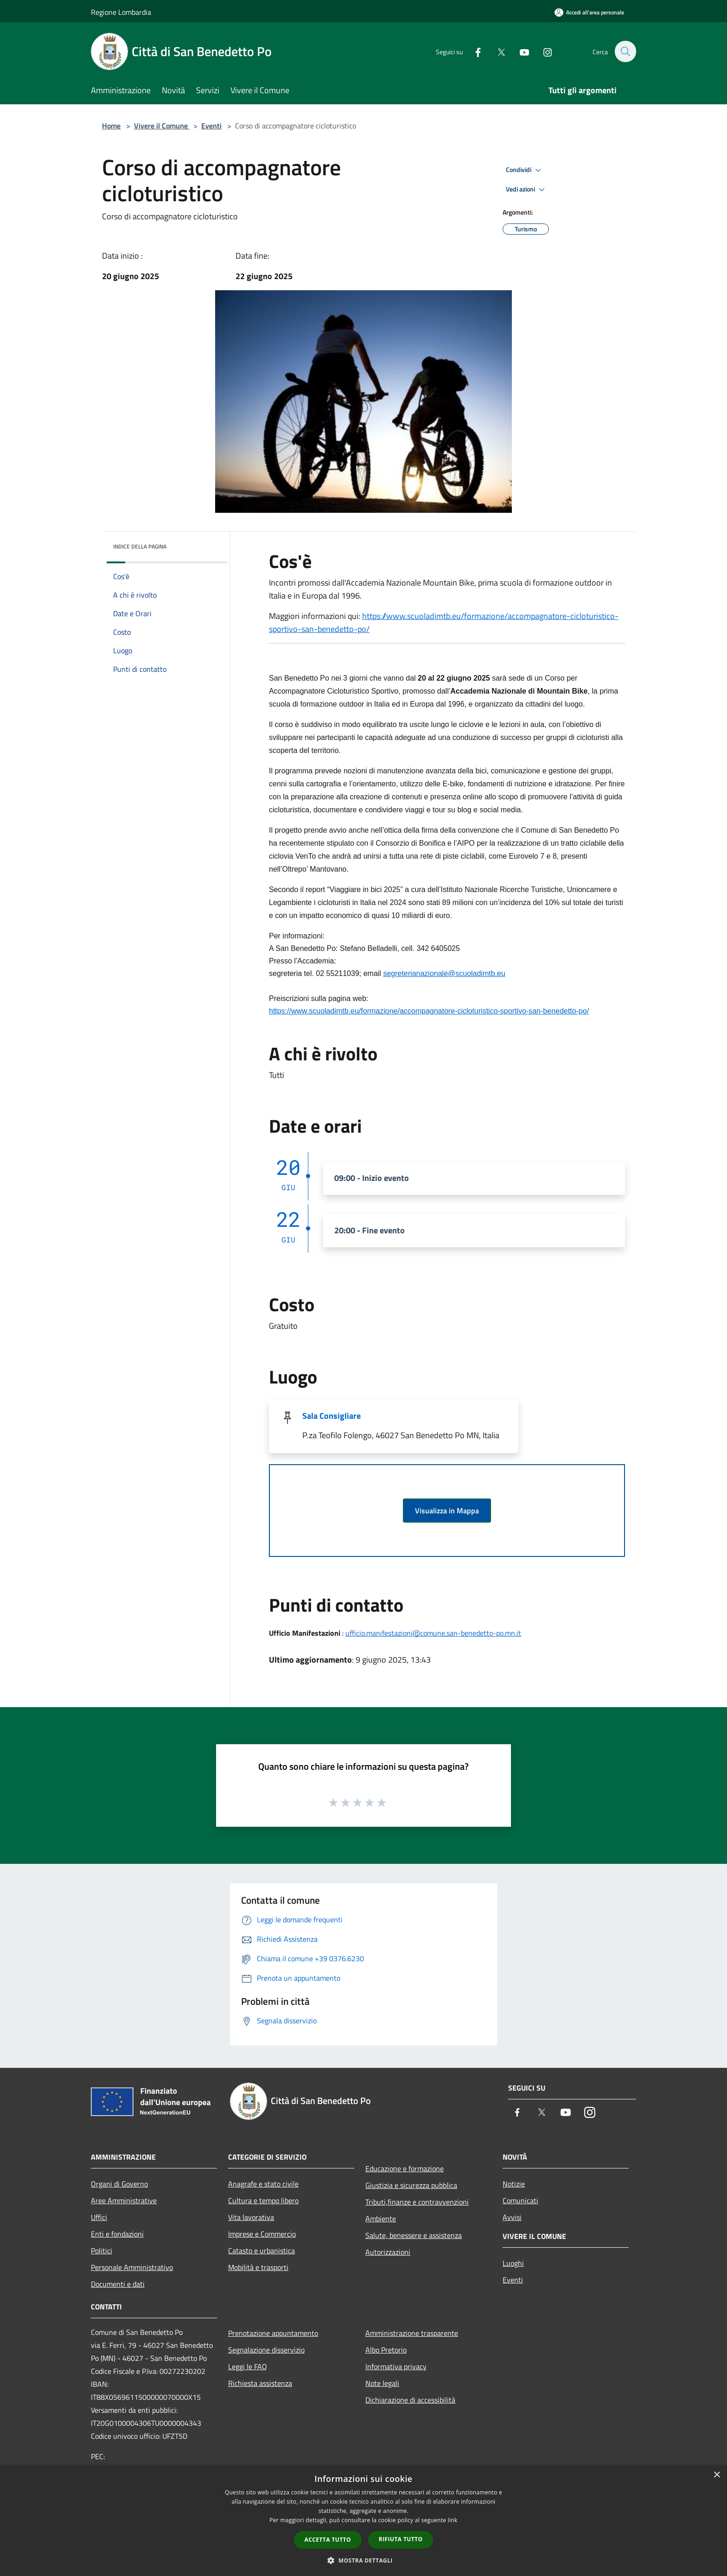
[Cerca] (625, 51)
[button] (363, 2560)
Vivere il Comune (162, 125)
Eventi (211, 125)
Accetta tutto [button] (328, 2540)
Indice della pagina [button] (139, 546)
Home (111, 125)
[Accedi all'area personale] (589, 12)
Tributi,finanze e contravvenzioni (417, 2201)
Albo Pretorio (386, 2349)
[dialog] (363, 2520)
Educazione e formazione (404, 2168)
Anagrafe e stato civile (263, 2183)
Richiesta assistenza (260, 2383)
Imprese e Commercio (262, 2233)
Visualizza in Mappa (447, 1510)
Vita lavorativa (251, 2217)
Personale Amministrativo (132, 2267)
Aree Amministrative (124, 2200)
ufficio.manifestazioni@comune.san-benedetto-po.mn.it (433, 1633)
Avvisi (512, 2217)
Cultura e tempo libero (263, 2200)
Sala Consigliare (331, 1415)
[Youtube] (519, 51)
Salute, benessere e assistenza (413, 2235)
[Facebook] (473, 51)
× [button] (716, 2475)
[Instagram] (542, 51)
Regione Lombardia (121, 12)
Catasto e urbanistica (261, 2250)
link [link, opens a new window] (453, 2520)
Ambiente (380, 2218)
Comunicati (520, 2200)
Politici (101, 2250)
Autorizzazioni (387, 2251)
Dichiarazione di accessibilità (410, 2399)
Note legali (382, 2383)
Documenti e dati (118, 2283)
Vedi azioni (527, 189)
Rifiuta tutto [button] (401, 2539)
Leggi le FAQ (247, 2366)
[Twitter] (496, 51)
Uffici (99, 2217)
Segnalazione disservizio (266, 2349)
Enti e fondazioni (117, 2233)
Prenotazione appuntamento (273, 2333)
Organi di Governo (119, 2183)
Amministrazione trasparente (411, 2333)
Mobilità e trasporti (258, 2267)
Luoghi (513, 2263)
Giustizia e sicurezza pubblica (411, 2185)
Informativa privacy (396, 2366)
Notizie (514, 2183)
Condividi (525, 170)
